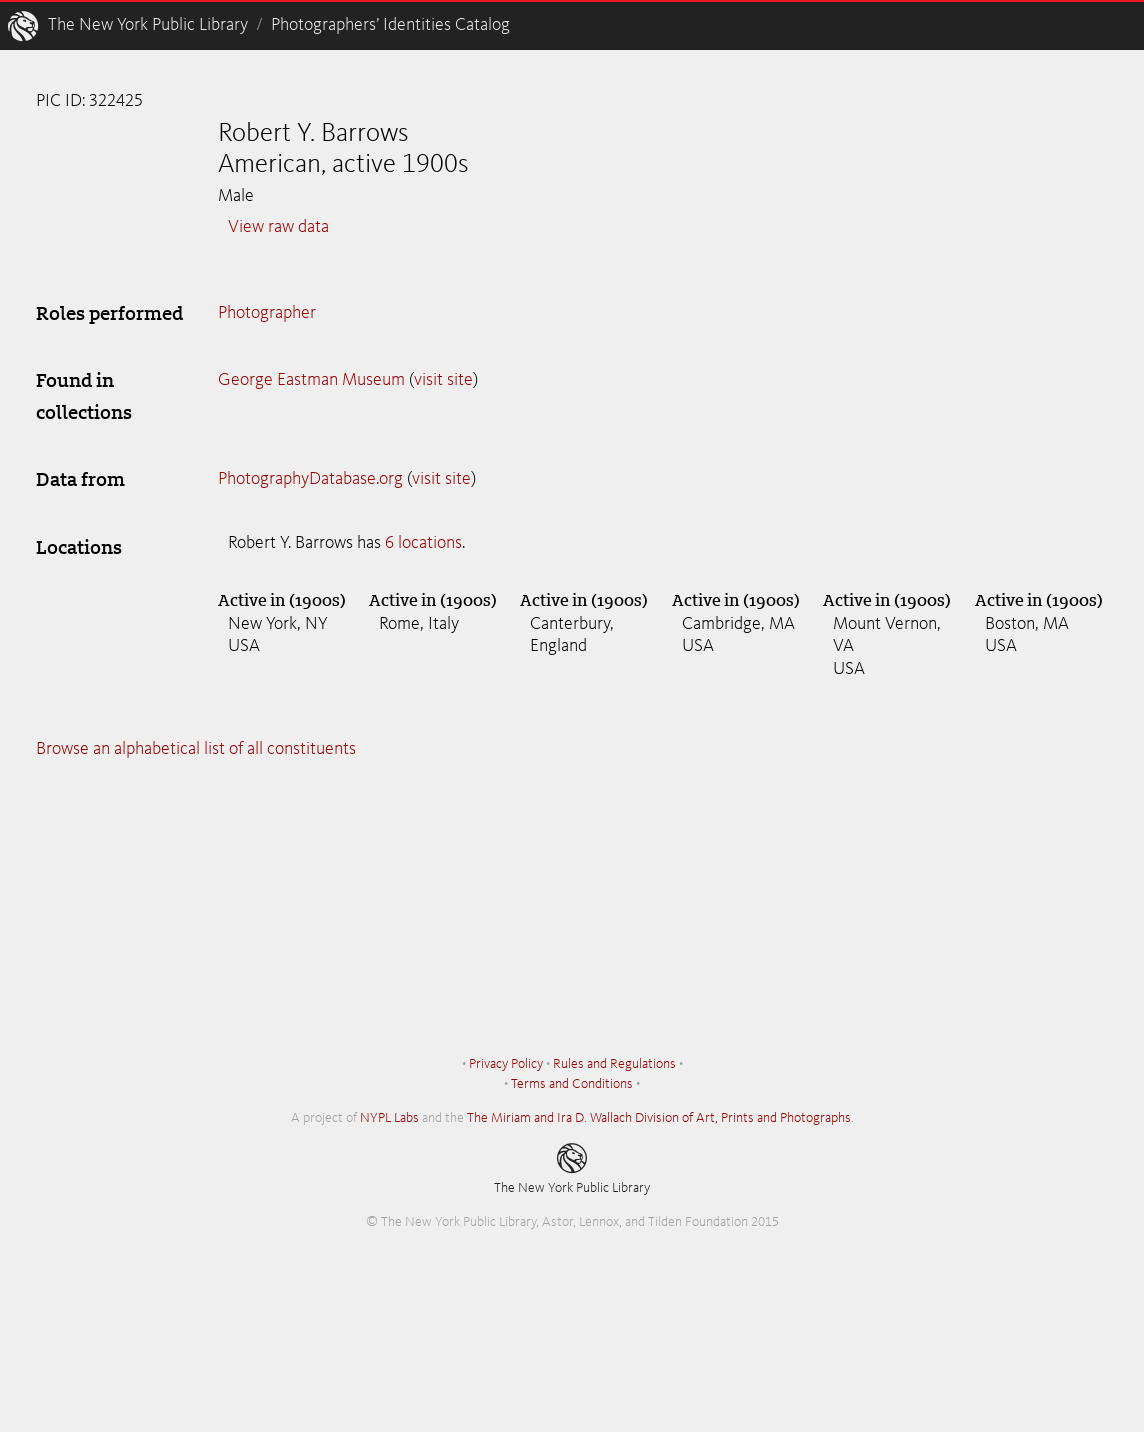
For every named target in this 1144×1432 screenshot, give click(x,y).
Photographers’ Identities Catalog (390, 25)
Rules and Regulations (614, 1064)
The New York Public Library (148, 25)
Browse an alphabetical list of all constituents (196, 749)
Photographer (267, 313)
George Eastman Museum (311, 380)
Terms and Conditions (572, 1084)
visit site (443, 380)
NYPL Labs (389, 1118)
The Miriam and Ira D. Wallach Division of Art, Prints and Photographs (659, 1118)
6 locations (423, 543)
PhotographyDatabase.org (310, 479)
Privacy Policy (506, 1064)
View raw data (278, 227)
